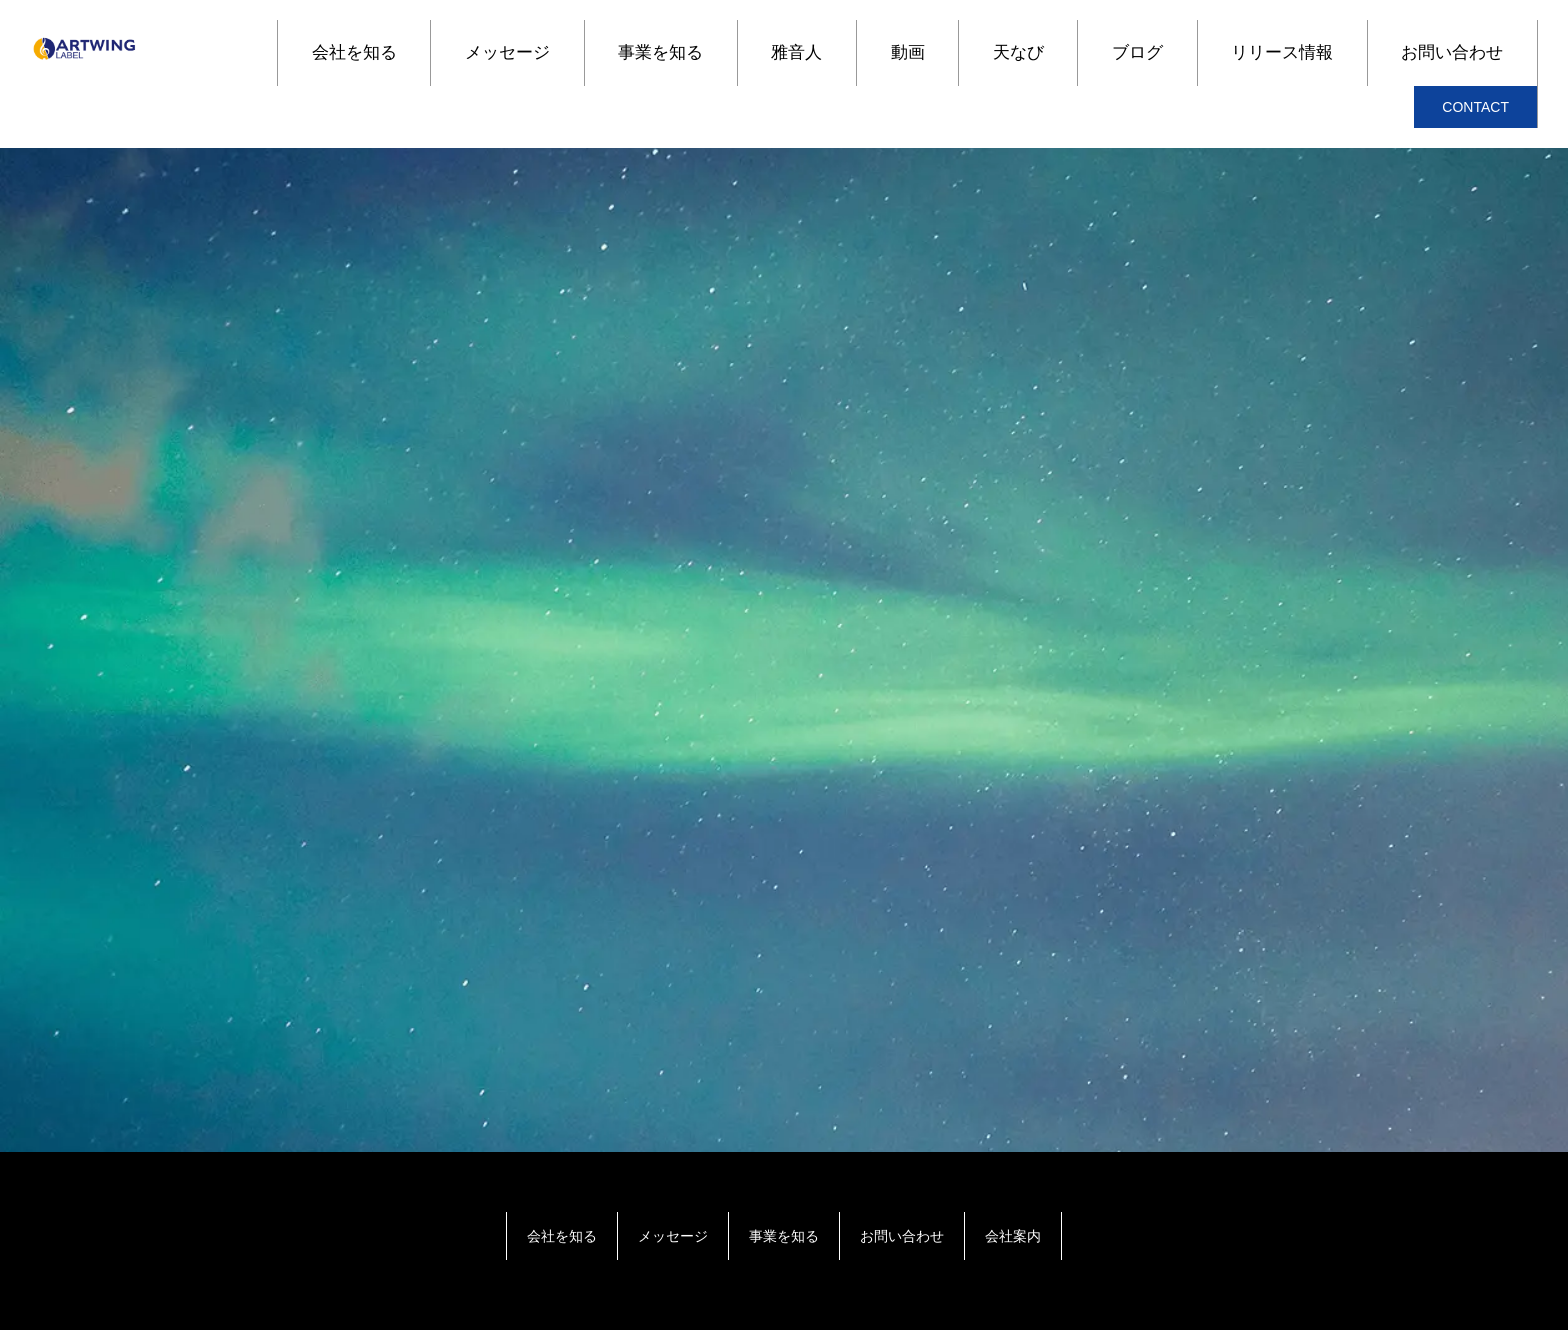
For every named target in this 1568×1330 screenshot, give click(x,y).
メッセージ (507, 52)
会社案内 (1013, 1236)
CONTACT (1475, 107)
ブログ (1137, 52)
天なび (1018, 52)
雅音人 (796, 52)
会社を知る (354, 52)
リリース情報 (1282, 52)
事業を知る (660, 52)
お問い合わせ (1452, 52)
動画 (908, 52)
